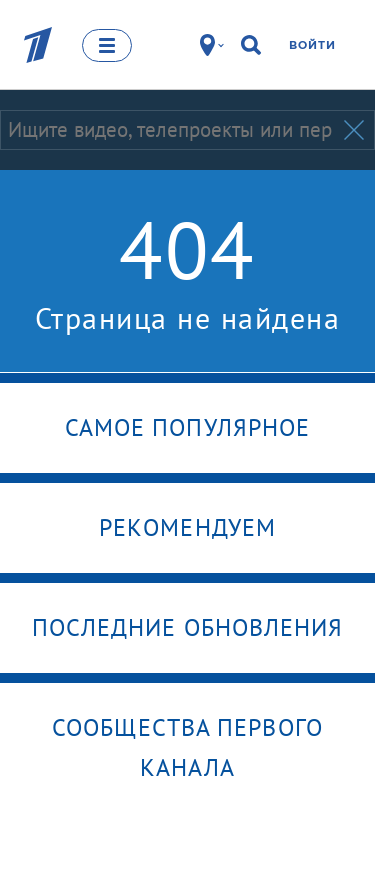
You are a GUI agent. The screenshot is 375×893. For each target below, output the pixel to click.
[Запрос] (170, 130)
